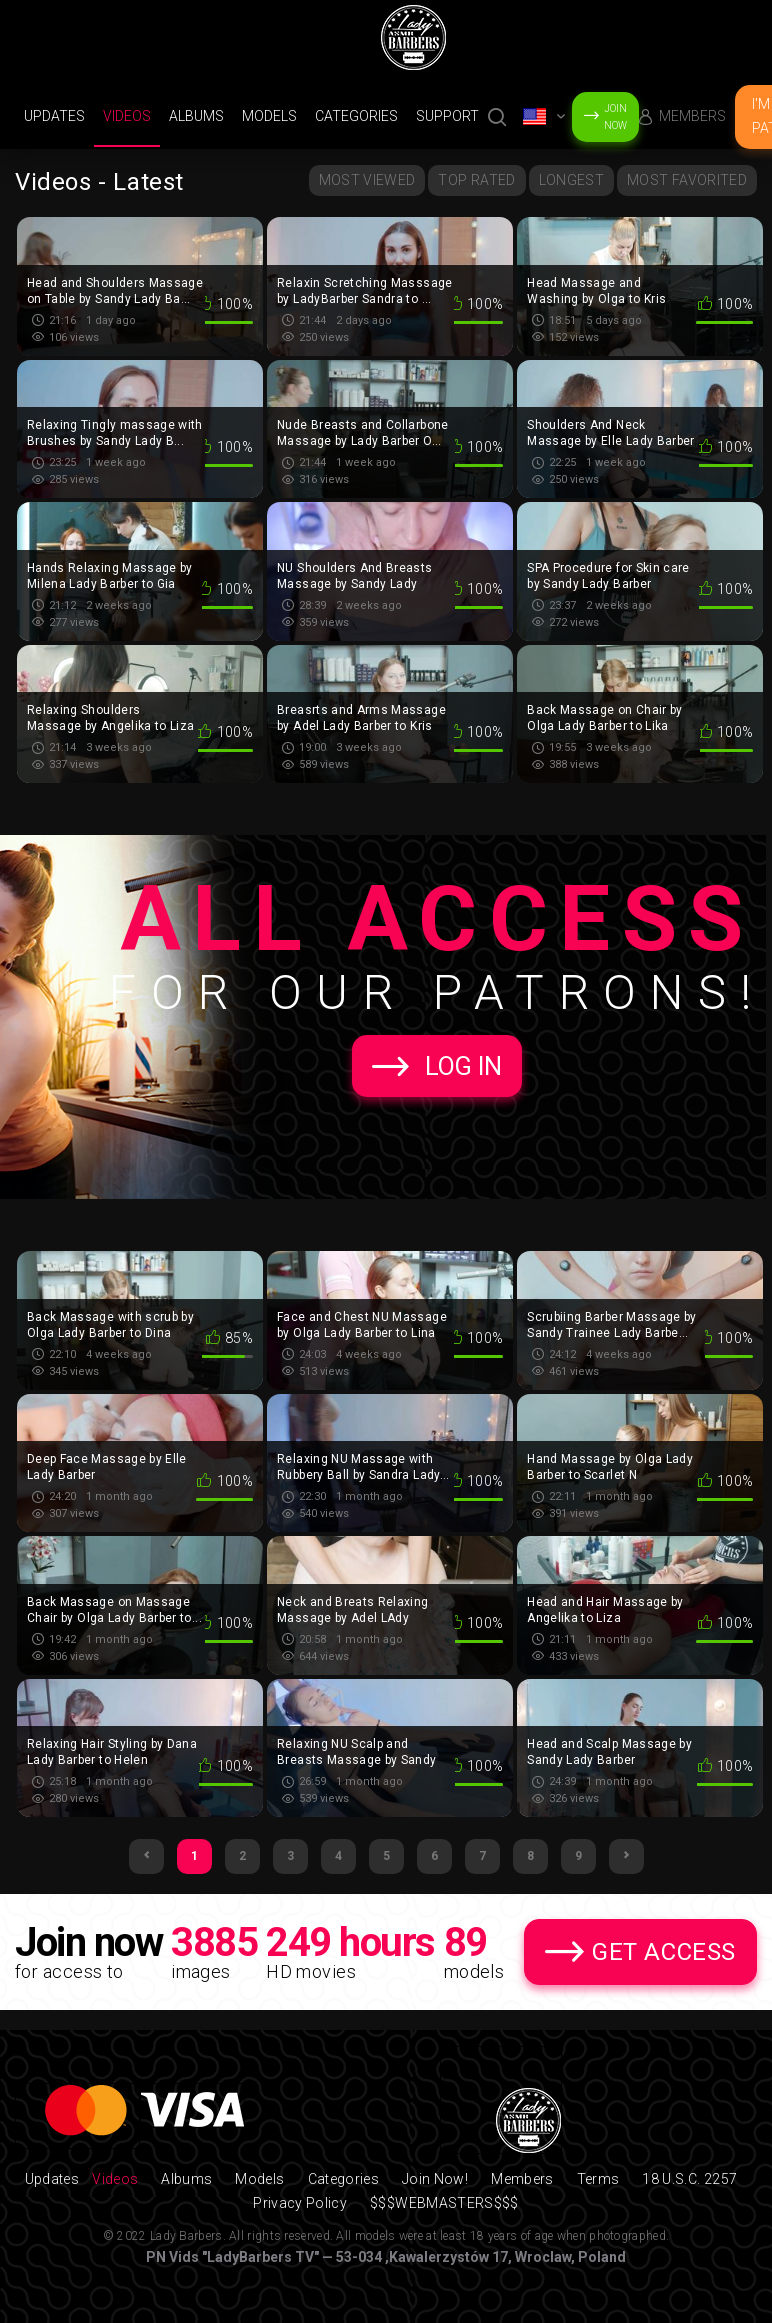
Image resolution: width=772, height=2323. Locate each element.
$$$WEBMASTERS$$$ (444, 2203)
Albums (196, 116)
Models (269, 116)
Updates (54, 116)
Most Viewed (367, 180)
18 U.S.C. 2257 (689, 2179)
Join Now (615, 117)
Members (692, 116)
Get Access (664, 1952)
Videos (127, 116)
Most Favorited (687, 180)
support (447, 116)
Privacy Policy (300, 2203)
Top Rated (476, 180)
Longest (571, 180)
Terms (598, 2179)
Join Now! (435, 2179)
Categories (356, 116)
